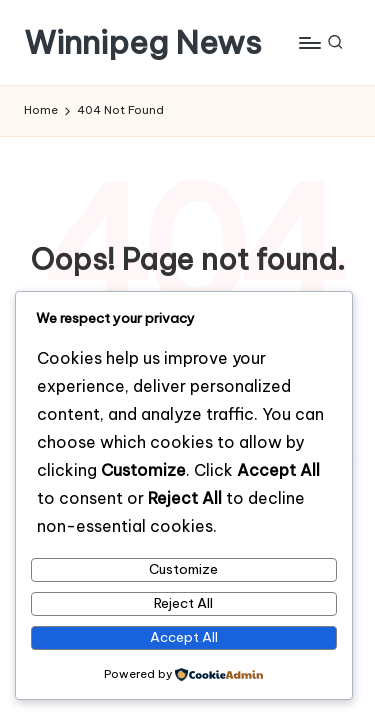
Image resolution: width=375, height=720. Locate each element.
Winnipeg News (143, 42)
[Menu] (309, 42)
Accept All (184, 637)
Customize (183, 569)
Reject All (183, 603)
